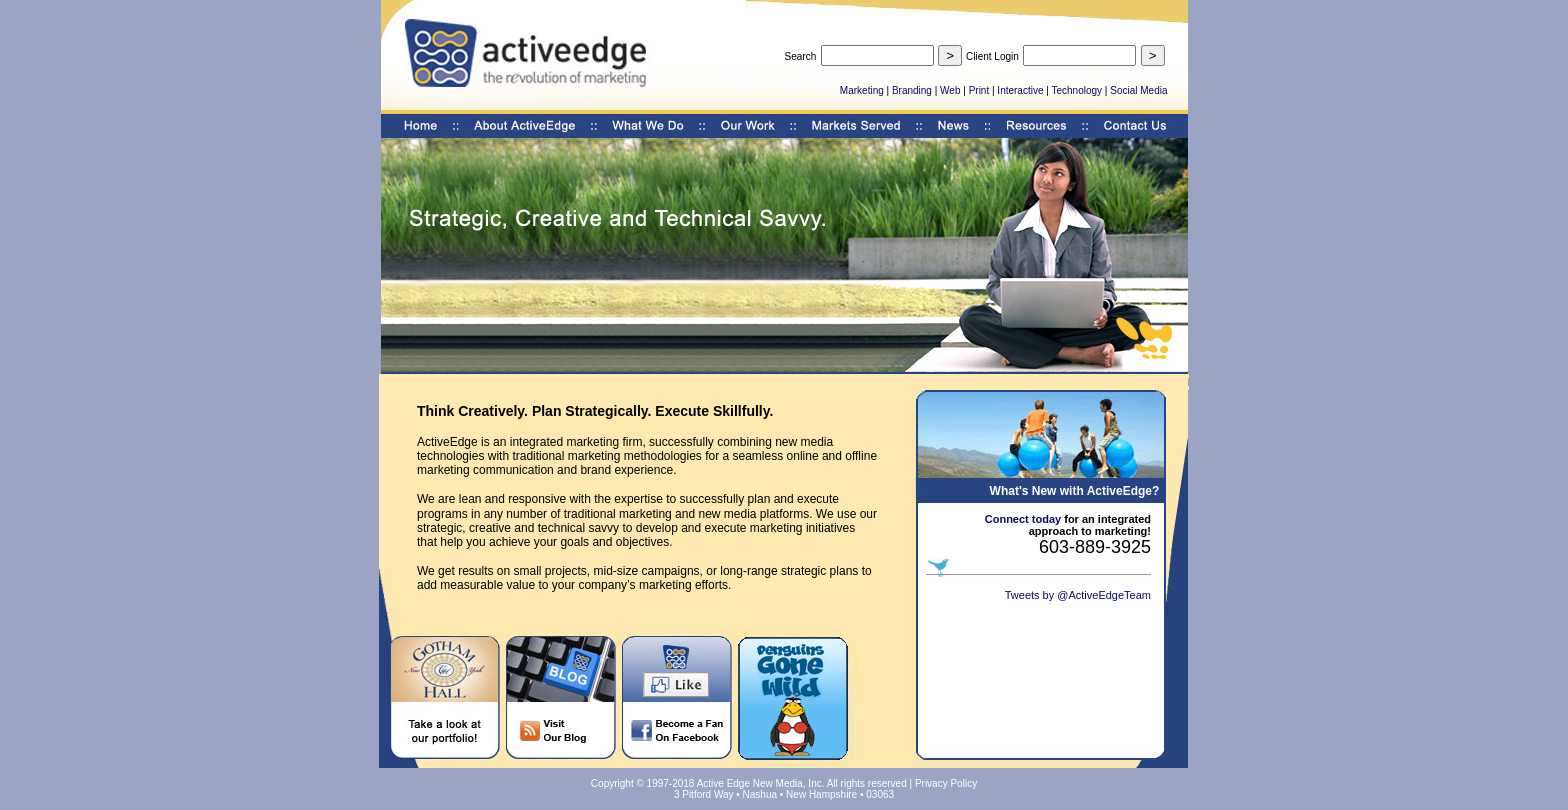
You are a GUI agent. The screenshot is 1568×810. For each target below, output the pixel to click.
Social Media (1138, 90)
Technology (1076, 90)
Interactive (1020, 90)
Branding (912, 90)
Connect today (1023, 519)
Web (950, 90)
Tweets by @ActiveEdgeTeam (1078, 595)
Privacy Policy (946, 783)
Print (979, 90)
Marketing (862, 90)
